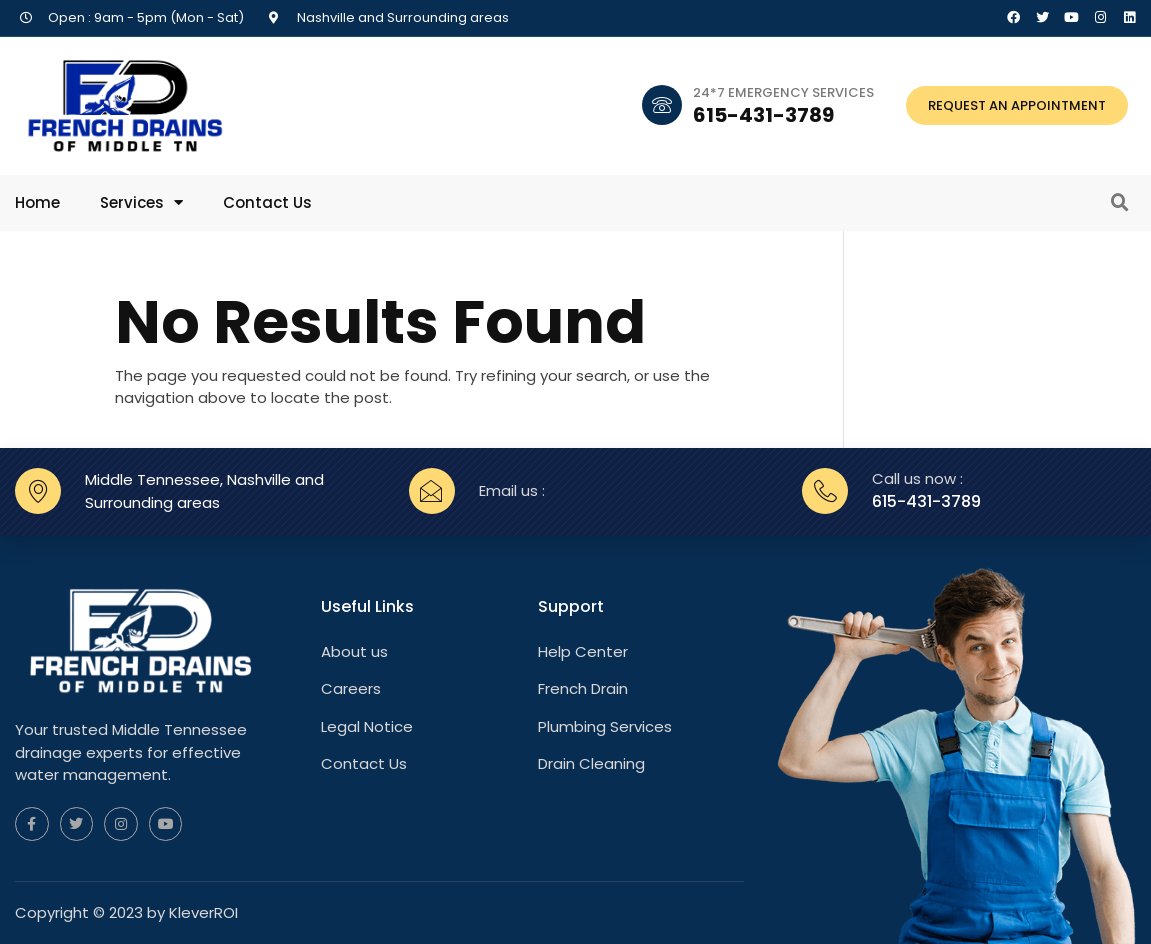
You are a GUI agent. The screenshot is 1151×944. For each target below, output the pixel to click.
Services (141, 203)
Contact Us (267, 203)
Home (37, 203)
